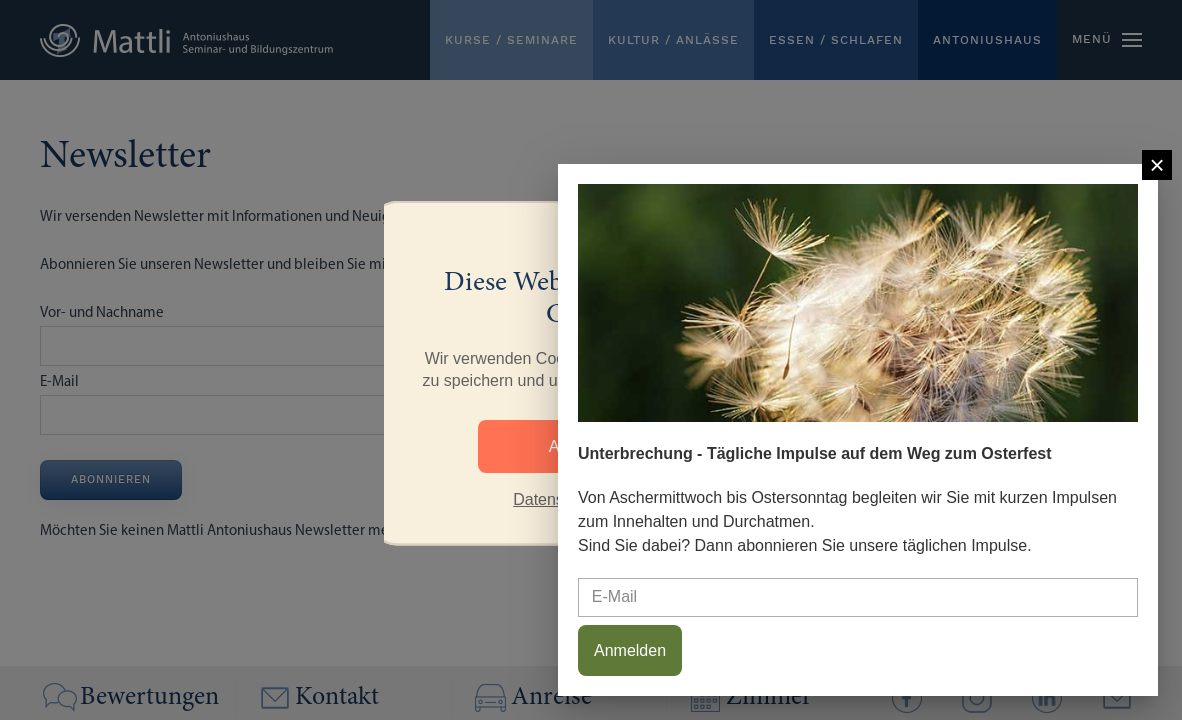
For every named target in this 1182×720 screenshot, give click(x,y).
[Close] (1157, 165)
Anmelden (630, 650)
